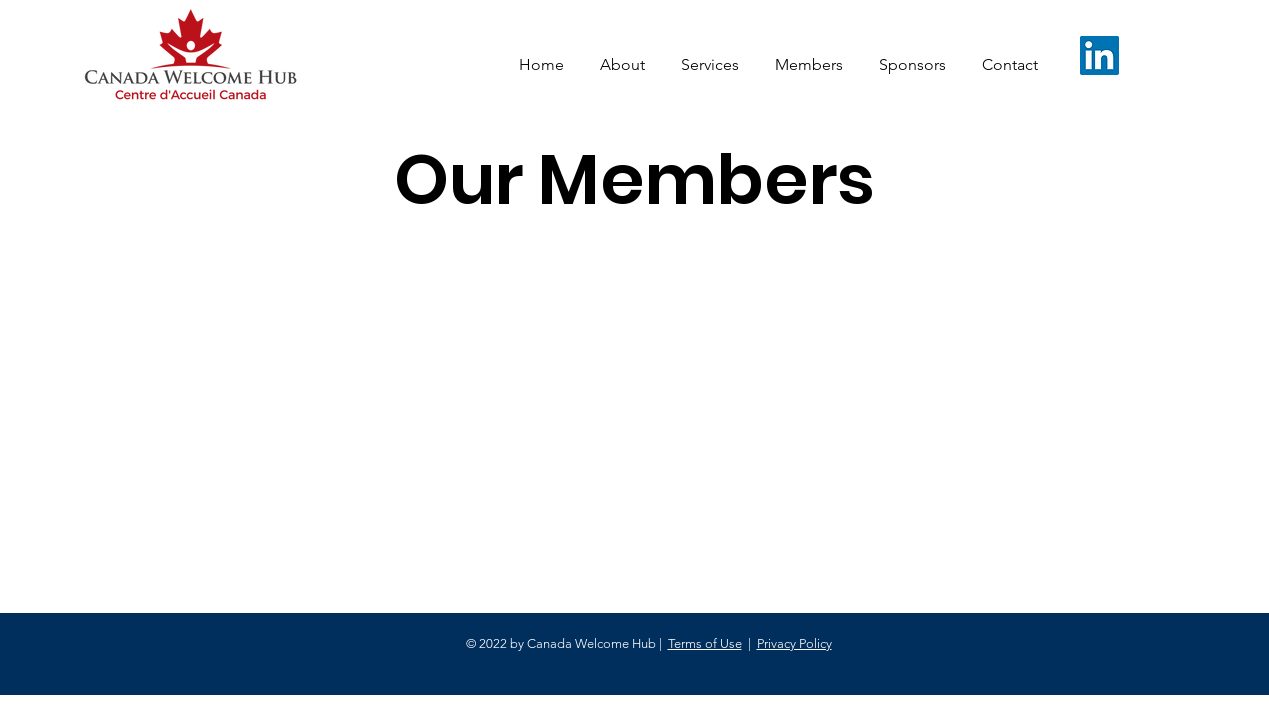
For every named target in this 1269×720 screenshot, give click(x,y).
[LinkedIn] (1099, 55)
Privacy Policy (794, 643)
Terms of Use (705, 643)
